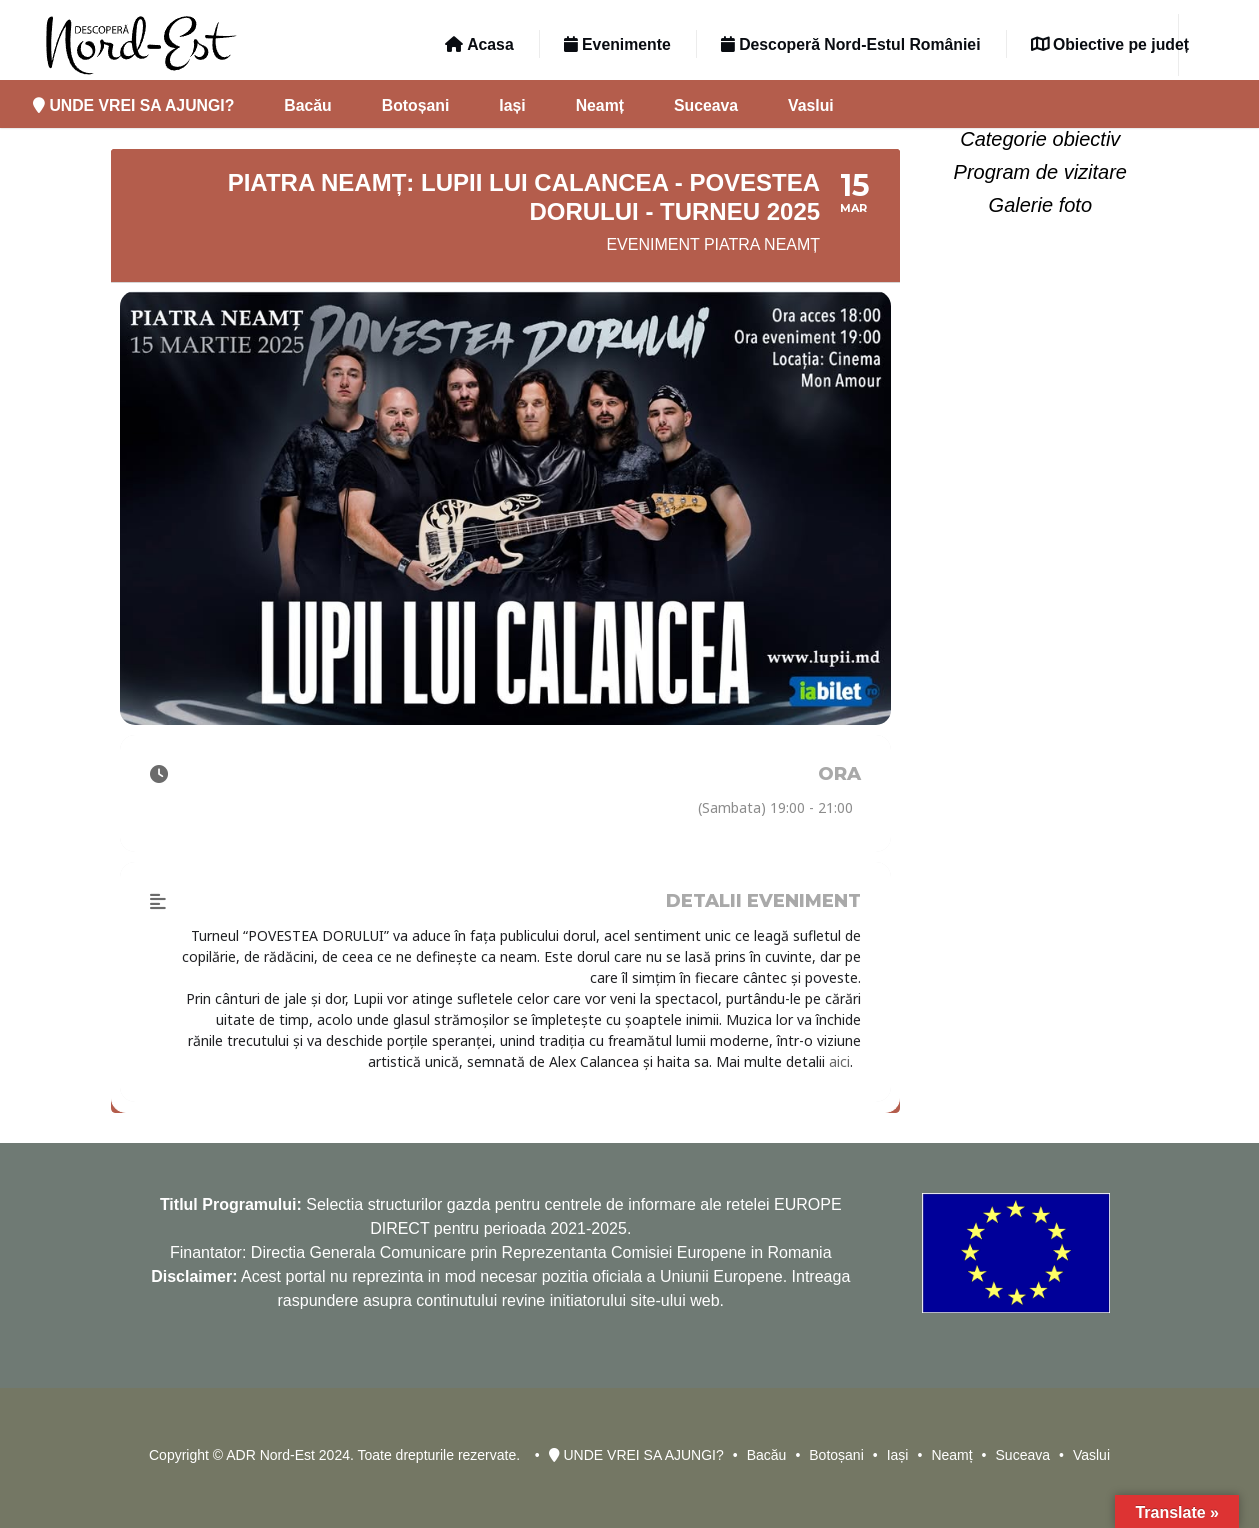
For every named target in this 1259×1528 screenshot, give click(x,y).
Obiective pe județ (1110, 44)
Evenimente (617, 44)
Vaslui (811, 105)
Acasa (479, 44)
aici (839, 1061)
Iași (512, 105)
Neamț (600, 105)
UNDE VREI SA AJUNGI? (133, 105)
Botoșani (416, 105)
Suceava (706, 105)
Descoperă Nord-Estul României (851, 44)
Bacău (307, 105)
